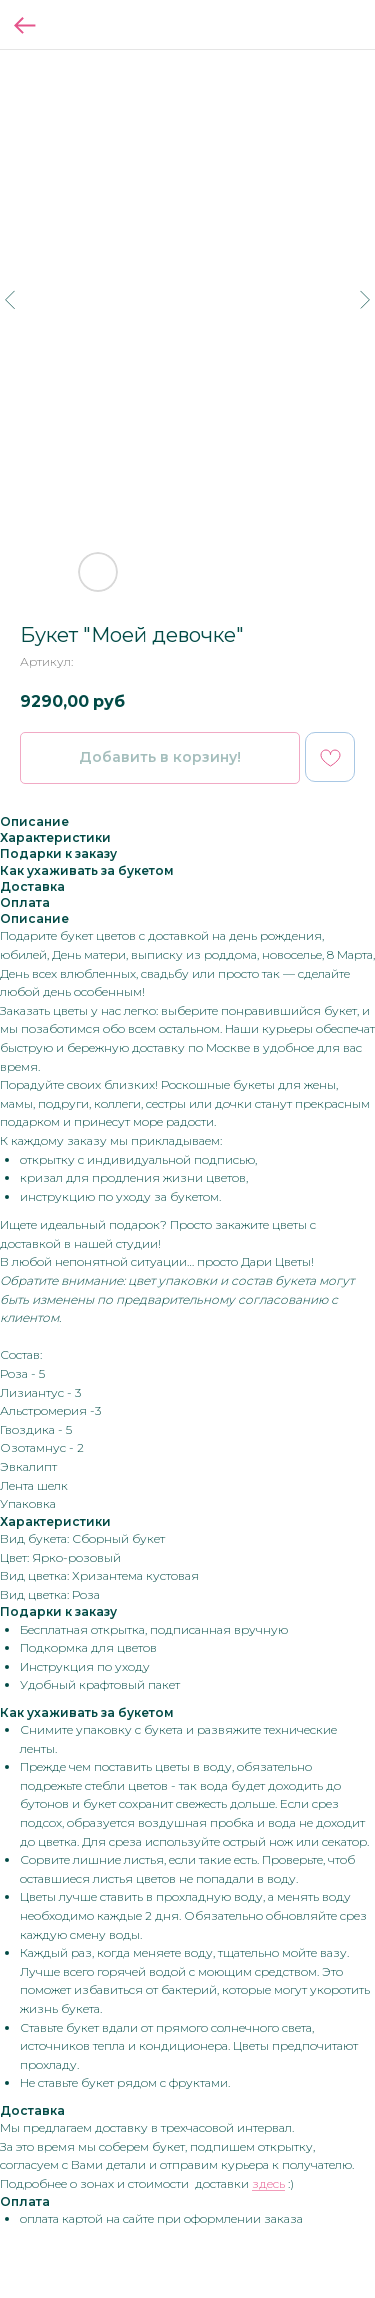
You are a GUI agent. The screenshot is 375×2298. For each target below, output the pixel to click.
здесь (268, 2183)
